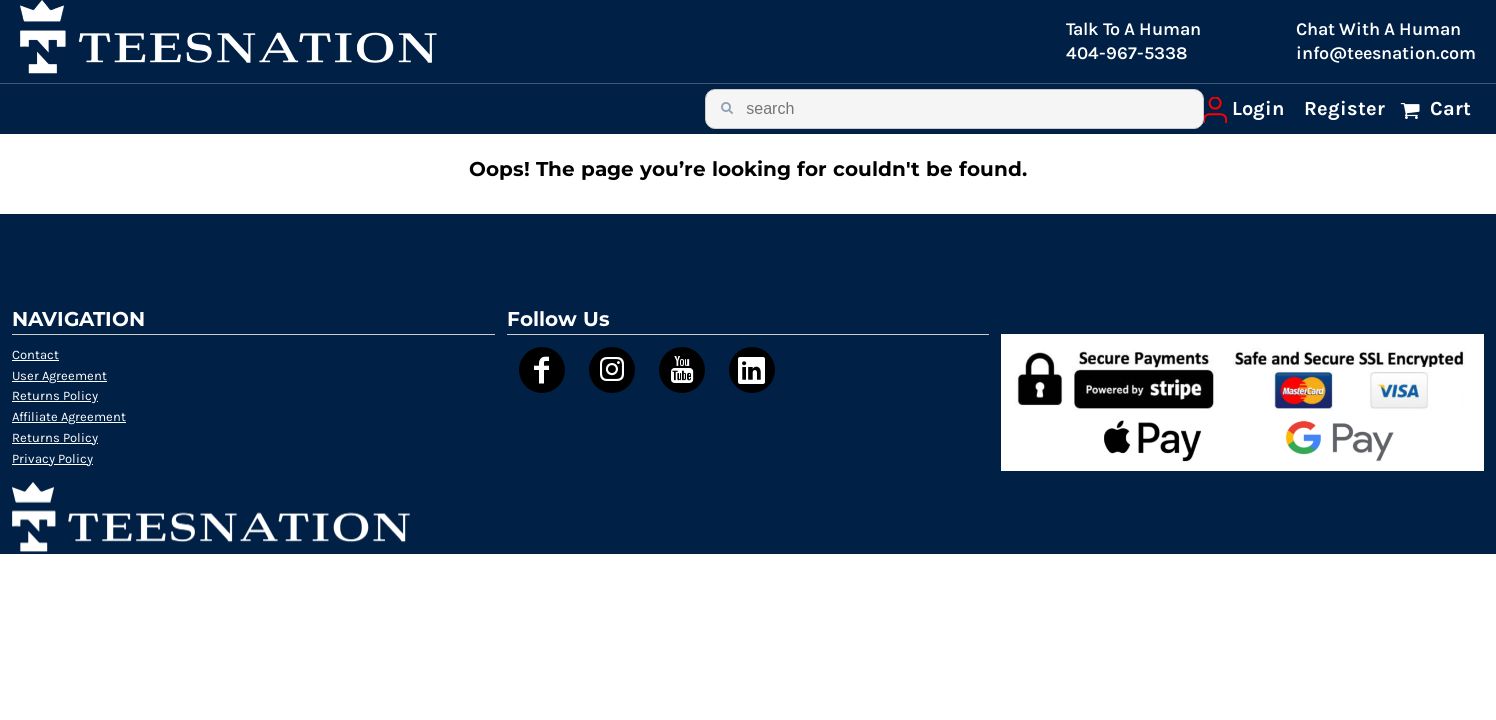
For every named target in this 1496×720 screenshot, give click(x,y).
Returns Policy (55, 395)
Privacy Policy (52, 458)
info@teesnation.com (1386, 53)
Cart (1448, 108)
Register (1344, 108)
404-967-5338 (1126, 53)
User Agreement (59, 375)
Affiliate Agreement (69, 416)
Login (1258, 108)
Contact (35, 354)
